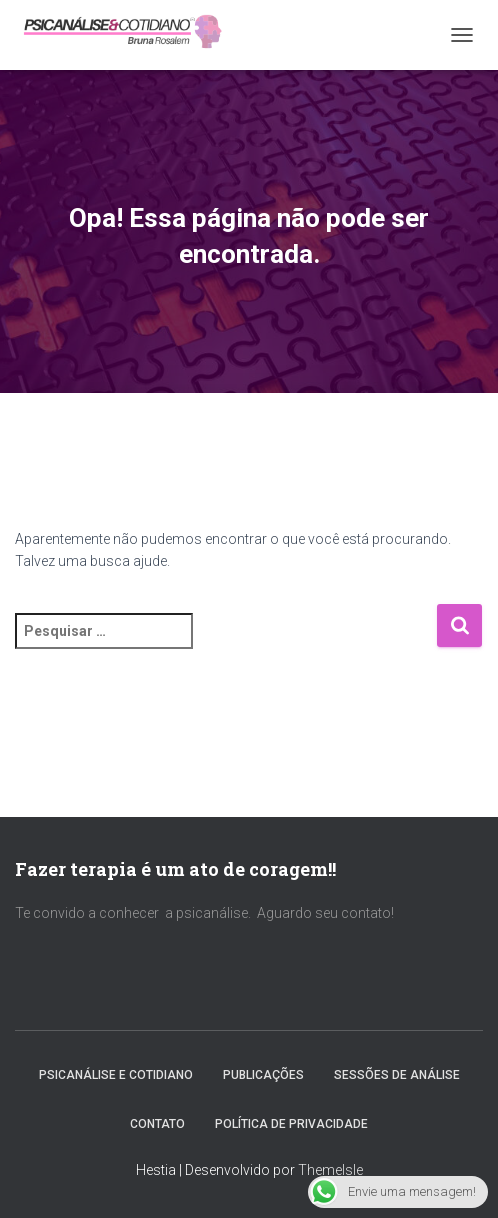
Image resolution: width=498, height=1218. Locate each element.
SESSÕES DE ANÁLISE (397, 1075)
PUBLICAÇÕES (263, 1075)
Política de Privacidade (291, 1124)
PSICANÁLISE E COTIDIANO (116, 1075)
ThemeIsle (330, 1170)
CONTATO (157, 1124)
